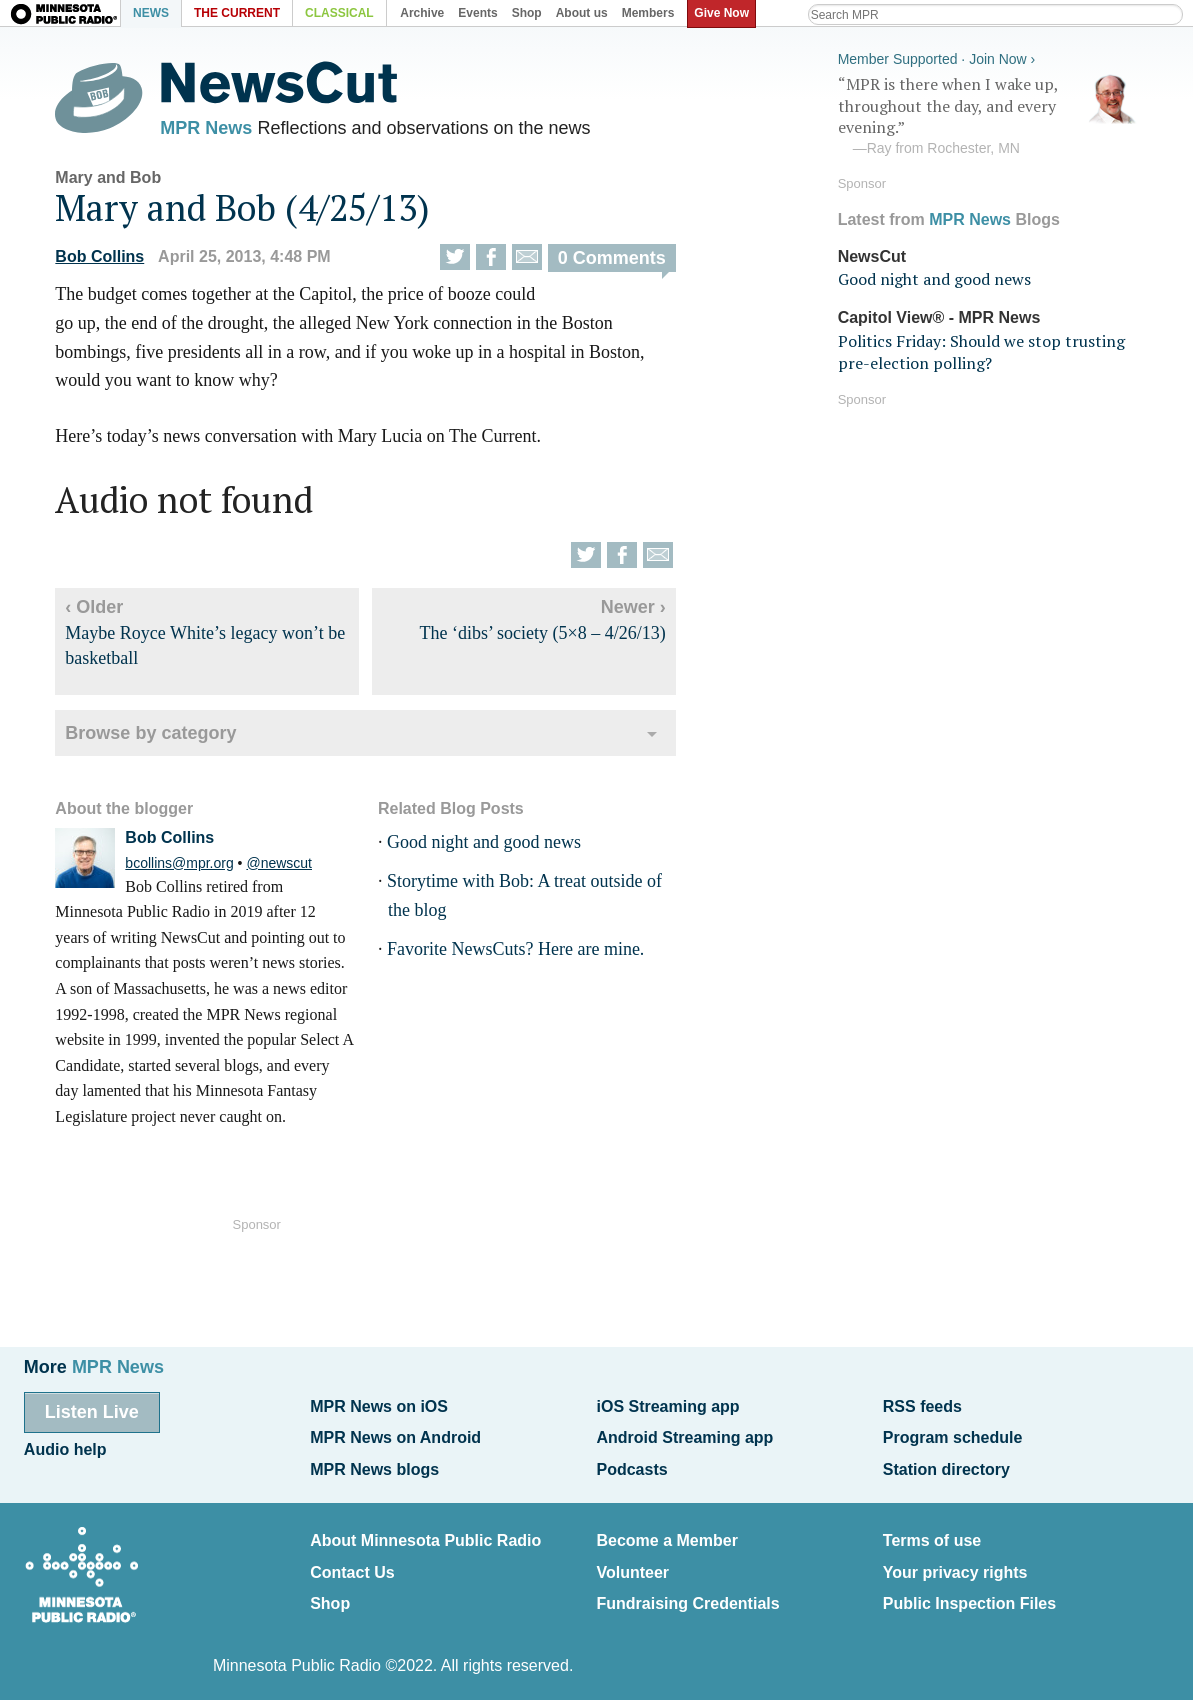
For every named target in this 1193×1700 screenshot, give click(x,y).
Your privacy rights (955, 1560)
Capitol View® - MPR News (922, 314)
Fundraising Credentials (687, 1589)
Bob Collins (116, 261)
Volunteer (632, 1560)
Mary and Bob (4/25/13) (259, 212)
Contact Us (352, 1560)
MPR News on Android (395, 1434)
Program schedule (953, 1434)
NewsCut (855, 252)
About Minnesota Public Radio (425, 1531)
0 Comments (628, 263)
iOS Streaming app (667, 1405)
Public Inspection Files (969, 1589)
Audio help (65, 1446)
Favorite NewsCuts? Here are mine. (531, 954)
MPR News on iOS (379, 1405)
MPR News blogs (374, 1462)
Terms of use (932, 1531)
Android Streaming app (684, 1434)
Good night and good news (500, 848)
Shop (330, 1589)
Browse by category (167, 739)
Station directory (946, 1462)
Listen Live (92, 1411)
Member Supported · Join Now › (920, 56)
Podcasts (631, 1462)
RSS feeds (922, 1405)
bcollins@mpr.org (196, 868)
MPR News (223, 130)
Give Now (725, 13)
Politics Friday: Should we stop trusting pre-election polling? (964, 348)
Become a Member (666, 1531)
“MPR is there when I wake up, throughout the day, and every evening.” (971, 113)
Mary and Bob (125, 182)
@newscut (296, 868)
